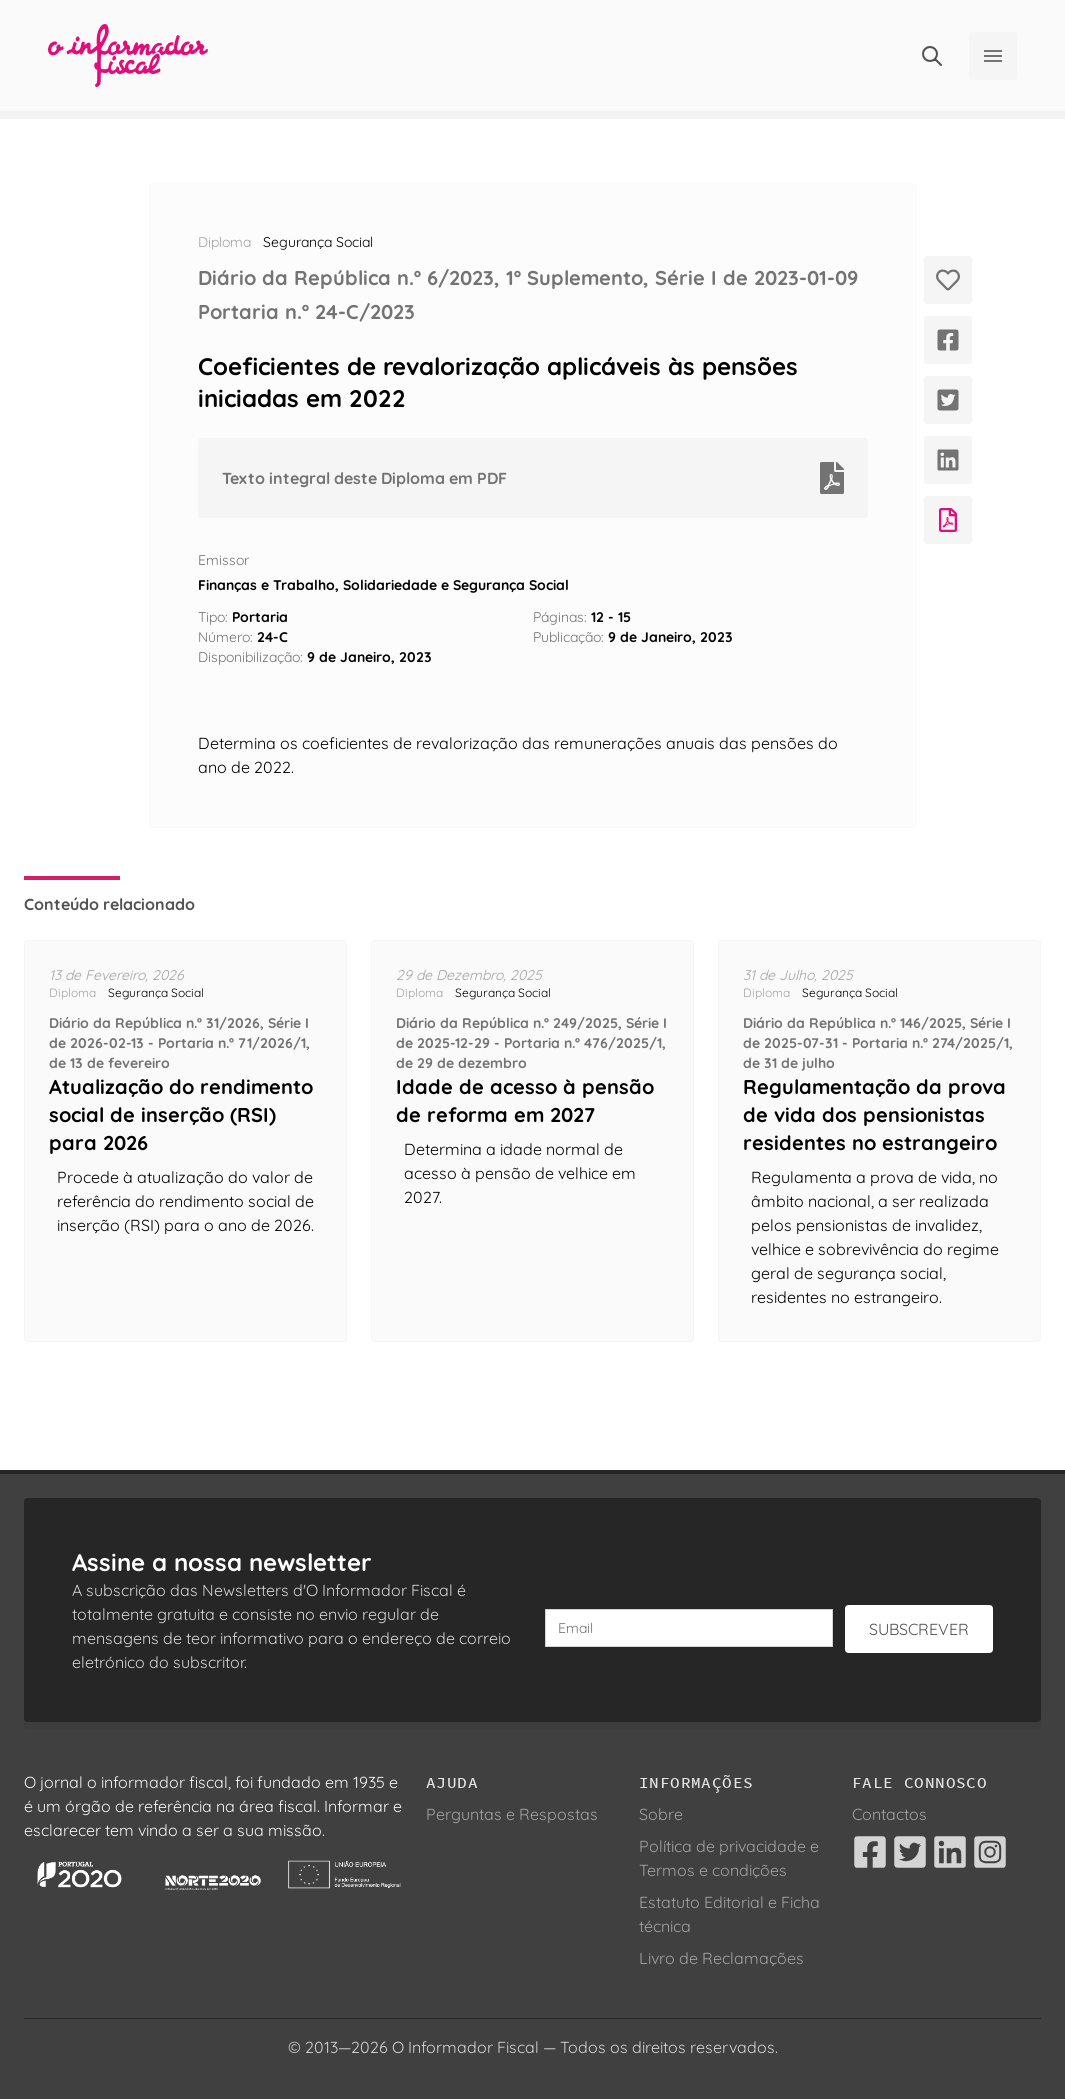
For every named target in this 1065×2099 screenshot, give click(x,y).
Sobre (661, 1814)
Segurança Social (318, 242)
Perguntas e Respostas (512, 1814)
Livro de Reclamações (721, 1958)
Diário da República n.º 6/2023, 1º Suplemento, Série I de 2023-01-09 (528, 277)
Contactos (889, 1814)
